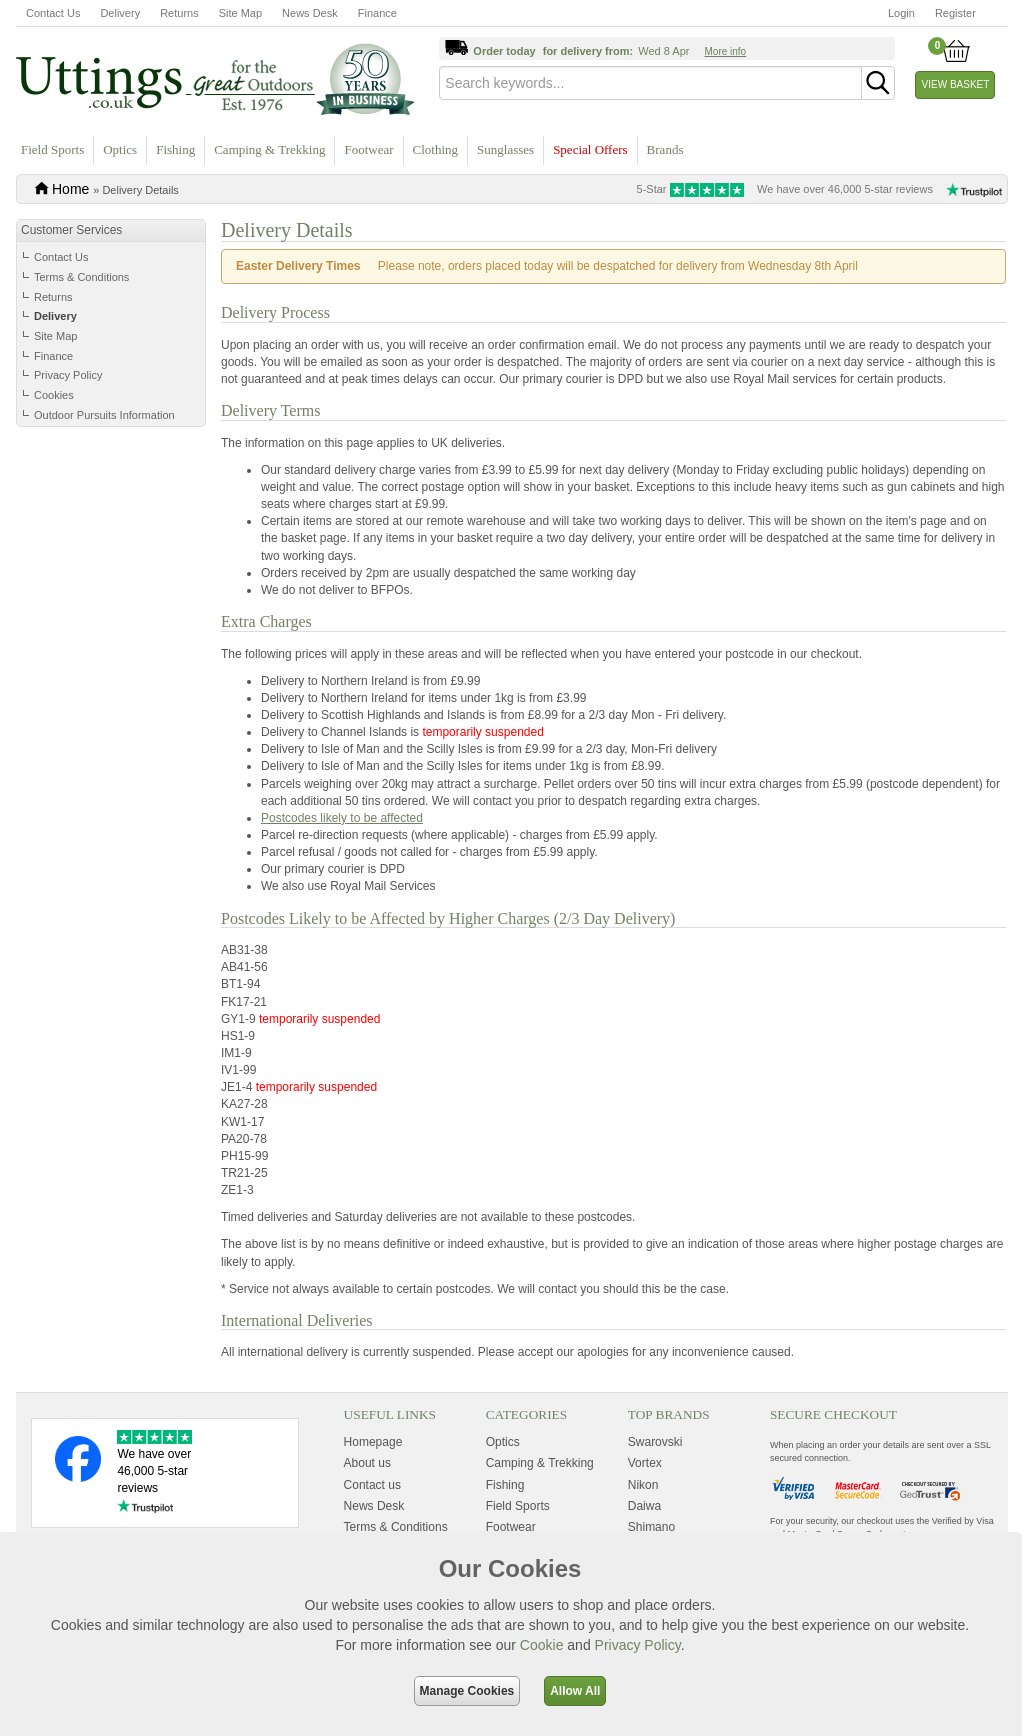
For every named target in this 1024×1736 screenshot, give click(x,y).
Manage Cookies (467, 1691)
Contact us (372, 1485)
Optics (120, 149)
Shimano (651, 1527)
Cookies (54, 395)
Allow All (575, 1691)
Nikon (643, 1485)
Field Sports (52, 149)
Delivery (120, 13)
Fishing (175, 149)
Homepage (373, 1442)
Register (955, 13)
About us (367, 1463)
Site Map (240, 13)
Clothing (436, 149)
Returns (179, 13)
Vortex (645, 1463)
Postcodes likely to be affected (342, 818)
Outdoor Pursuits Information (104, 415)
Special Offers (590, 149)
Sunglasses (505, 149)
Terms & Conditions (81, 277)
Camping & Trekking (269, 149)
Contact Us (53, 13)
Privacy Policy (68, 375)
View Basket (956, 84)
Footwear (368, 149)
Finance (377, 13)
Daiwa (644, 1506)
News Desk (310, 13)
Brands (665, 149)
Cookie (542, 1645)
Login (901, 13)
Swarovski (655, 1442)
